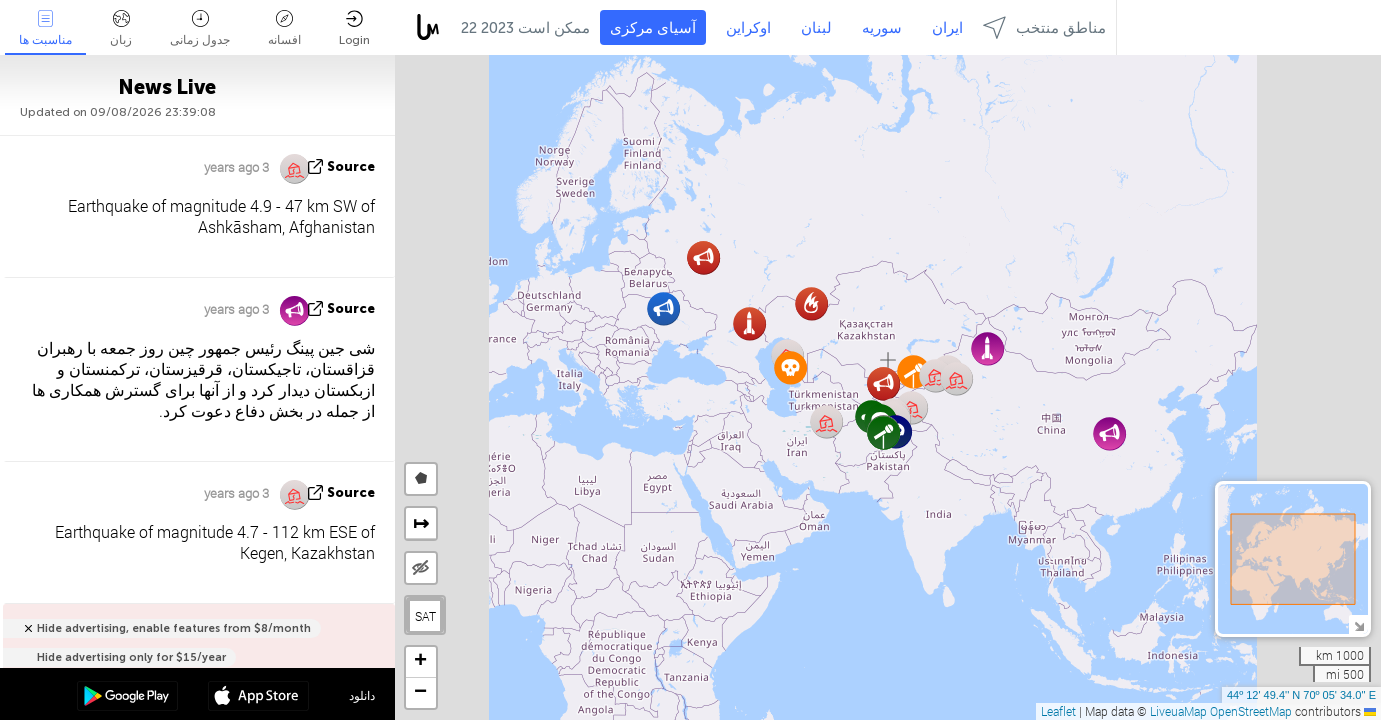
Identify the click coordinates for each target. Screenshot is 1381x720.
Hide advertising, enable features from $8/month (174, 628)
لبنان (816, 28)
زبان (121, 28)
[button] (883, 432)
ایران (947, 28)
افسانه (284, 28)
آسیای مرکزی (653, 28)
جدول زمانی (200, 28)
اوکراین (748, 28)
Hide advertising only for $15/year (131, 657)
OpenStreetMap (1251, 711)
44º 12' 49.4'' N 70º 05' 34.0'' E (1301, 695)
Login (354, 28)
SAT (425, 616)
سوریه (882, 28)
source (351, 166)
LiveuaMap (1178, 711)
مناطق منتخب (1044, 27)
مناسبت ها (45, 28)
